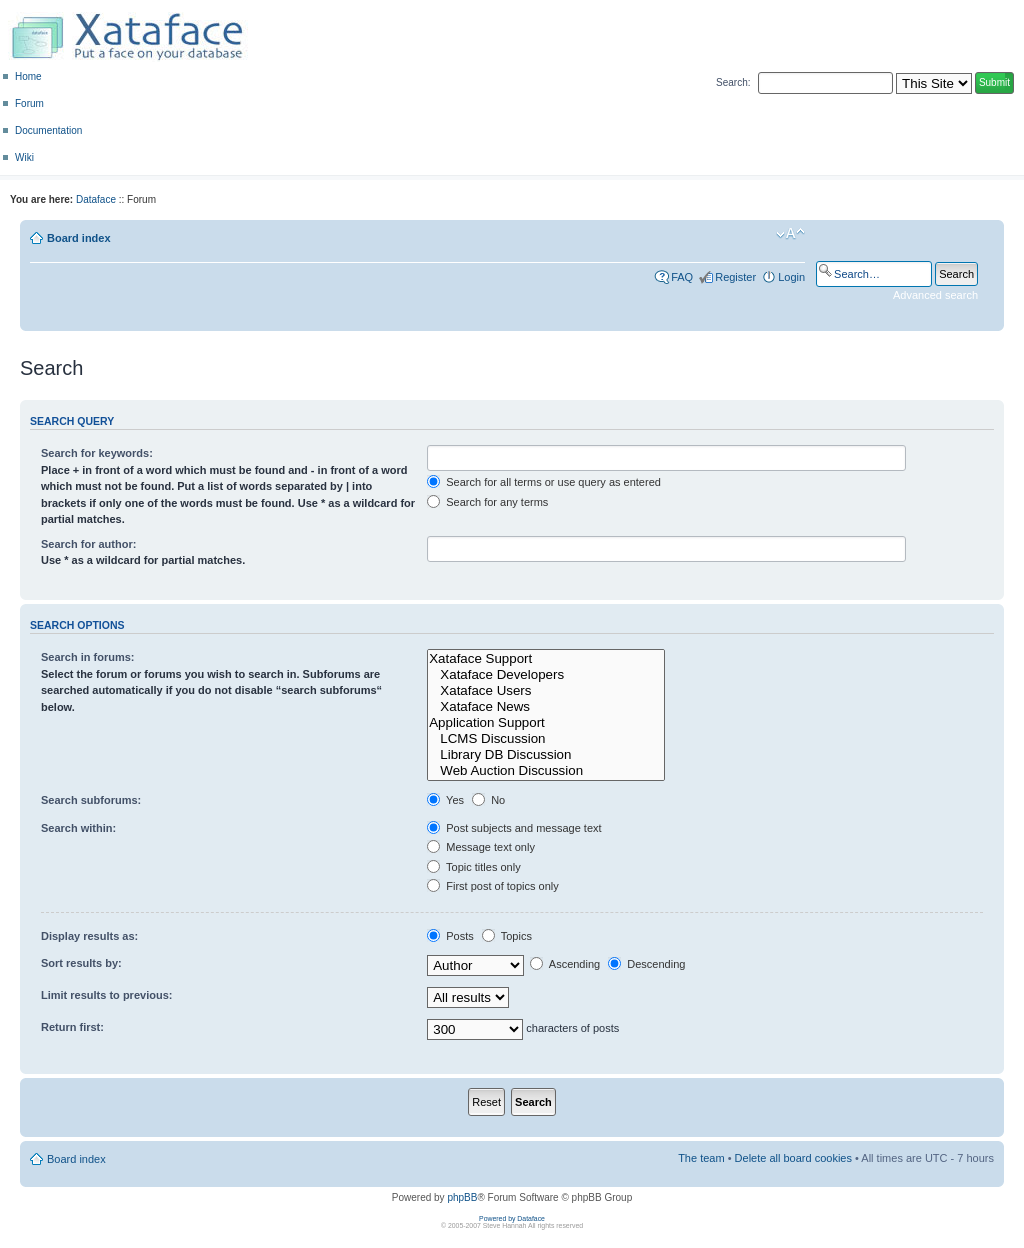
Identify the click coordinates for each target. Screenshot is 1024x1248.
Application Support (546, 723)
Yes (445, 800)
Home (28, 76)
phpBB (462, 1197)
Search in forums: (88, 657)
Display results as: (89, 936)
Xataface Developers (546, 675)
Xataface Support (546, 659)
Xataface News (546, 707)
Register (735, 277)
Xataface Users (546, 691)
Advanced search (935, 295)
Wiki (24, 157)
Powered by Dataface (512, 1218)
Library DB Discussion (546, 755)
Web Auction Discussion (546, 771)
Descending (646, 964)
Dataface (96, 199)
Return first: (72, 1027)
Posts (450, 936)
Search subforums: (91, 800)
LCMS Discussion (546, 739)
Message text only (481, 847)
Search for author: (88, 544)
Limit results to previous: (106, 995)
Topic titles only (473, 867)
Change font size (790, 234)
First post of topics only (493, 886)
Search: (733, 82)
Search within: (78, 828)
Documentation (48, 130)
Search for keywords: (97, 453)
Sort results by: (81, 963)
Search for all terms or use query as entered (544, 482)
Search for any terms (487, 502)
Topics (507, 936)
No (488, 800)
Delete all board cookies (793, 1158)
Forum (29, 103)
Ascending (565, 964)
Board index (79, 238)
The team (701, 1158)
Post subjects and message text (514, 828)
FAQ (682, 277)
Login (791, 277)
